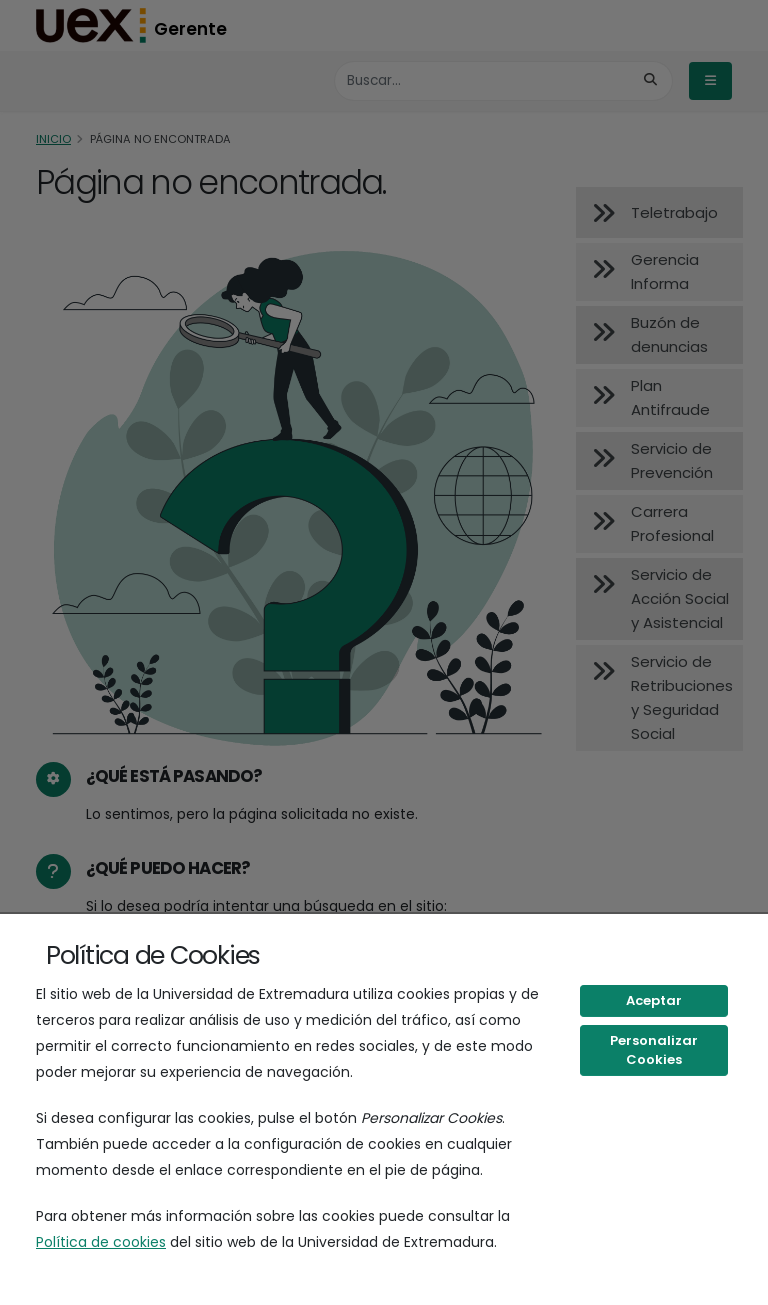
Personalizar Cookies (654, 1050)
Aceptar (654, 1000)
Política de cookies (101, 1242)
